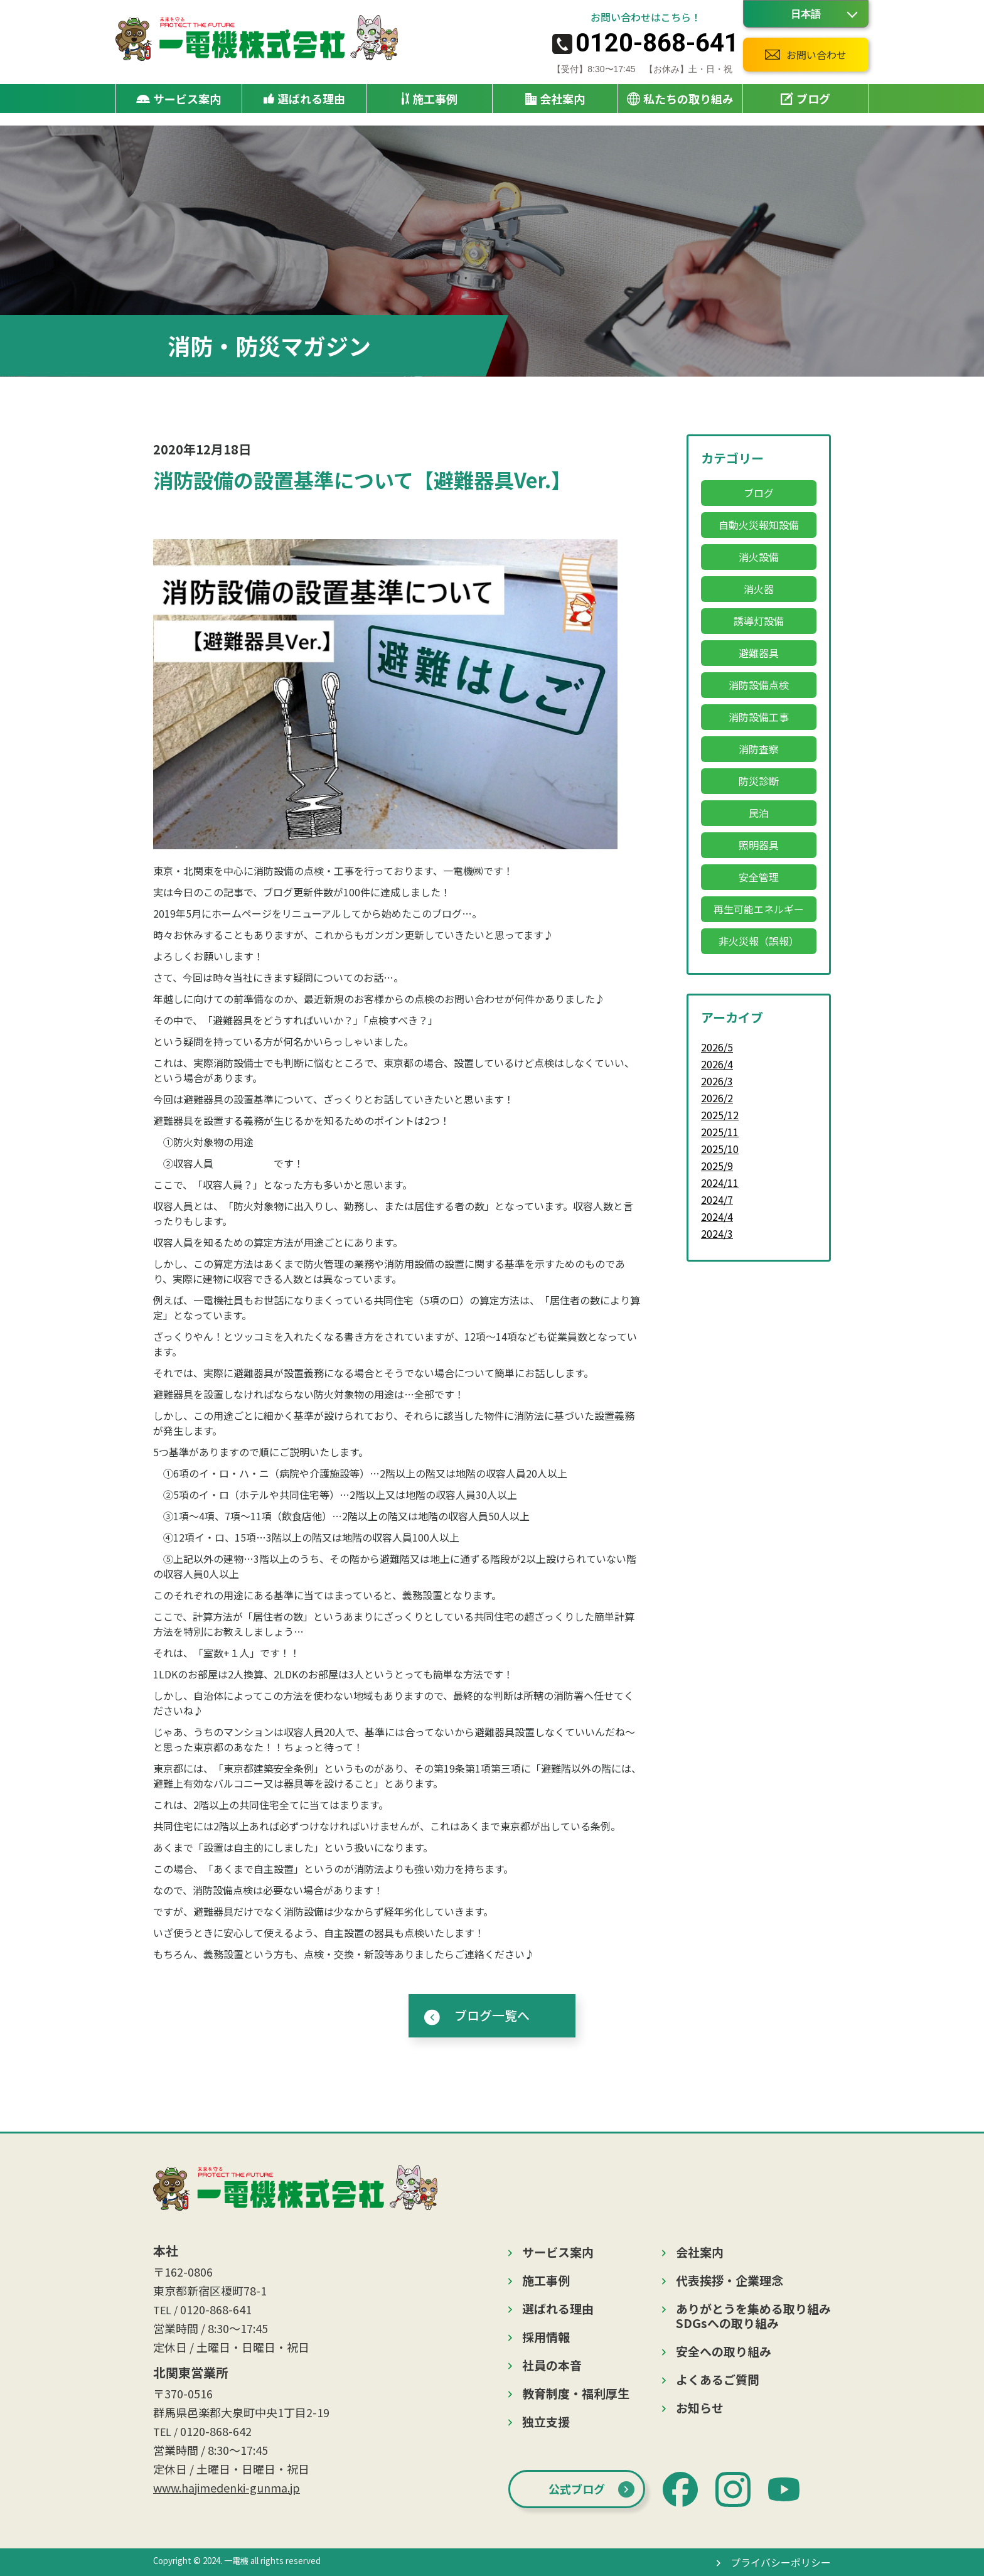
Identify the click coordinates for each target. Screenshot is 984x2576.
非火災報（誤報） (759, 940)
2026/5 (717, 1047)
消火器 (759, 588)
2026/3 (717, 1080)
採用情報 (546, 2336)
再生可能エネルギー (759, 908)
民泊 (759, 812)
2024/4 (717, 1216)
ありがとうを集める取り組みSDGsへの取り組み (753, 2315)
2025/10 (720, 1148)
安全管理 (759, 876)
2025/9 (717, 1165)
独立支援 (546, 2421)
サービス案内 (558, 2252)
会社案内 (700, 2252)
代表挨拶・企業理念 (729, 2280)
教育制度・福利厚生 (575, 2393)
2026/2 (717, 1097)
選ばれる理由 (304, 98)
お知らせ (700, 2407)
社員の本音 (552, 2365)
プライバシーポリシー (780, 2562)
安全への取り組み (723, 2351)
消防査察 (759, 748)
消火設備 (759, 556)
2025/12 (720, 1114)
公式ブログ (576, 2489)
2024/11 (720, 1182)
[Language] (806, 14)
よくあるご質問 (717, 2379)
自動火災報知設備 (759, 524)
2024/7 (717, 1199)
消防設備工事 (759, 716)
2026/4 (717, 1063)
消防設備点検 (759, 684)
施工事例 (429, 98)
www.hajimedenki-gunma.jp (226, 2487)
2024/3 (717, 1233)
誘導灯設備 (759, 620)
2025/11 (720, 1131)
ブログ (805, 98)
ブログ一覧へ (492, 2015)
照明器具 (759, 844)
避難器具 (759, 652)
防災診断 (759, 780)
